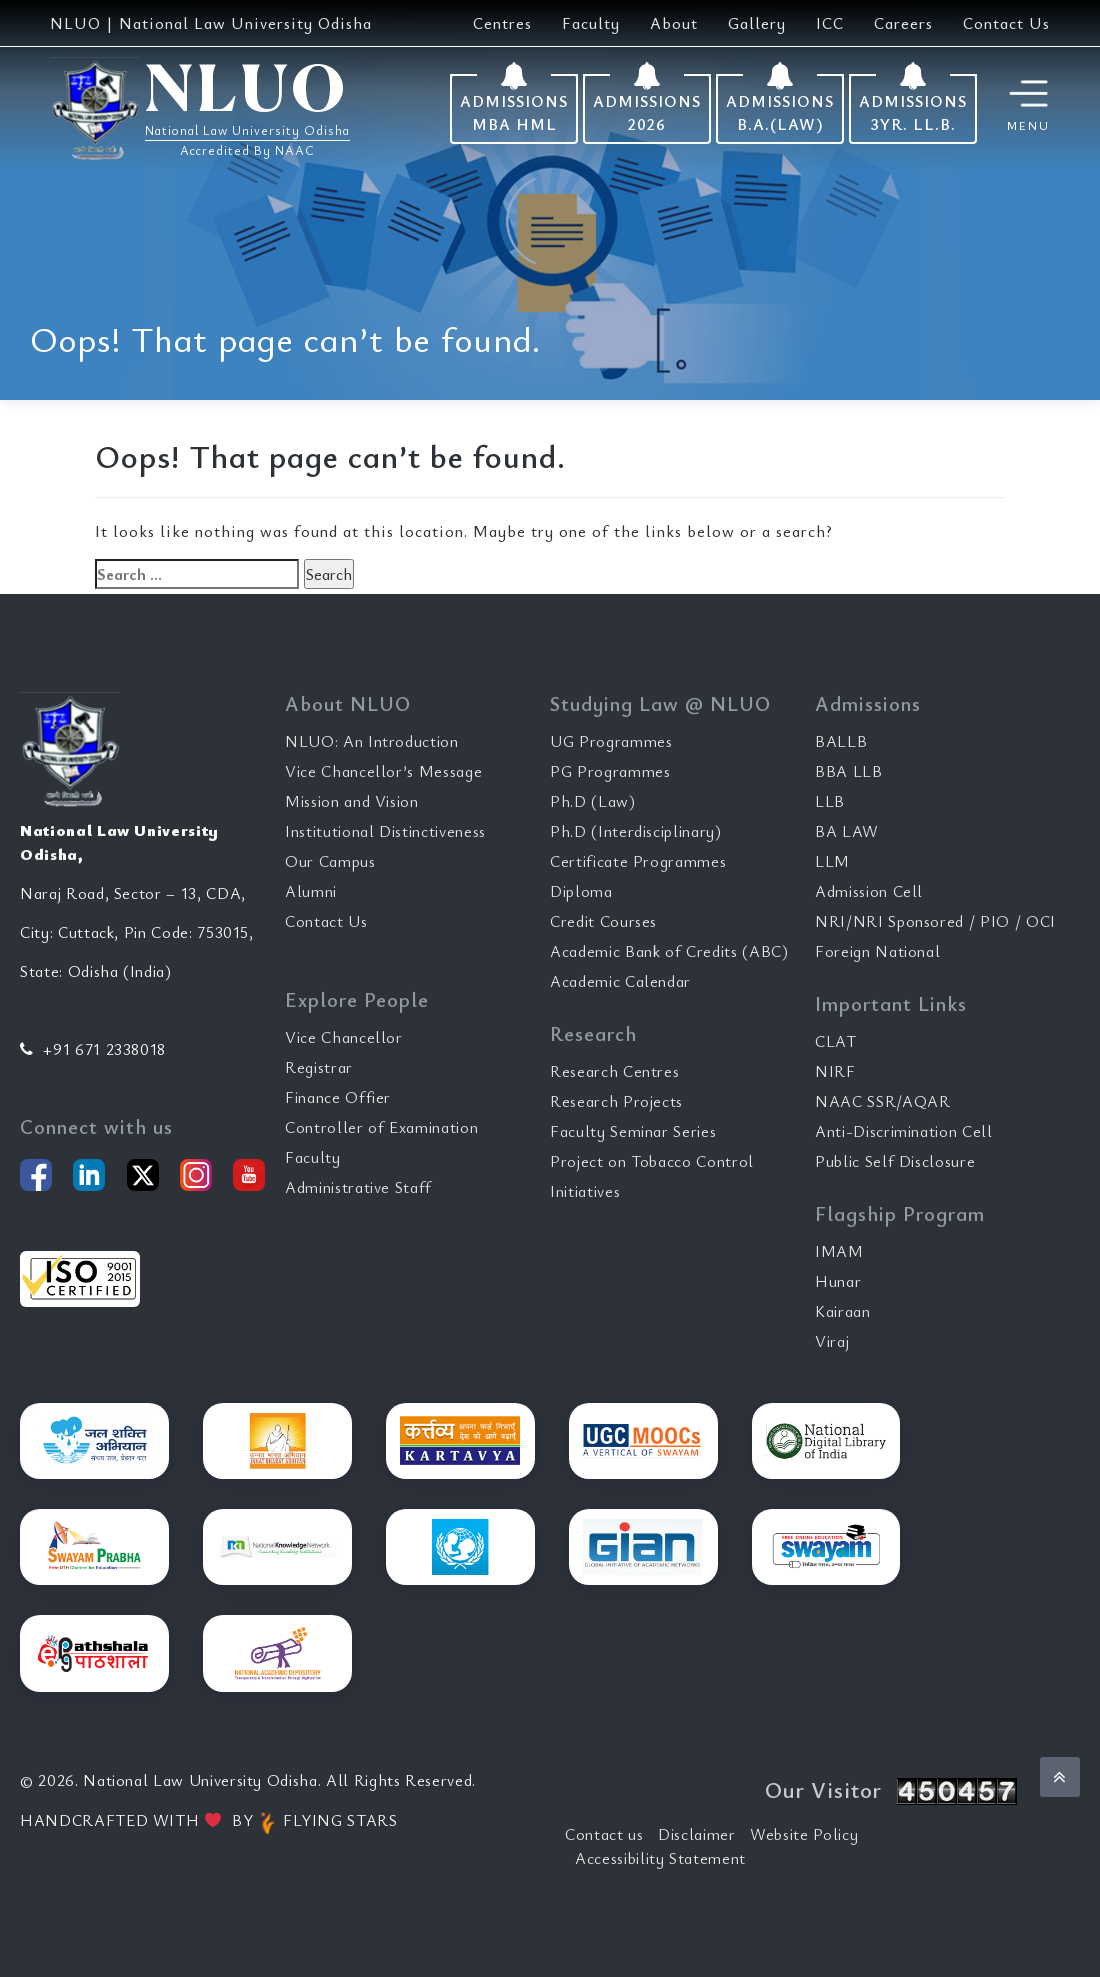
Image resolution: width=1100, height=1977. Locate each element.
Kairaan (843, 1311)
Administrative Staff (358, 1187)
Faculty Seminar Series (633, 1131)
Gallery (757, 23)
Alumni (311, 891)
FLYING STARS (327, 1820)
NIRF (835, 1071)
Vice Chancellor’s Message (383, 771)
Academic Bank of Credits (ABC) (669, 951)
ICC (830, 23)
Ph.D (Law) (593, 801)
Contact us (604, 1834)
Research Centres (614, 1071)
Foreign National (877, 951)
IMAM (839, 1251)
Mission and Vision (352, 801)
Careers (903, 23)
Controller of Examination (381, 1127)
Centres (502, 23)
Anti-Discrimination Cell (904, 1131)
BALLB (841, 741)
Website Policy (804, 1834)
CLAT (836, 1041)
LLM (832, 861)
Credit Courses (603, 921)
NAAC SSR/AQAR (882, 1101)
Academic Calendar (620, 981)
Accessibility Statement (660, 1858)
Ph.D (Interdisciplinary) (636, 831)
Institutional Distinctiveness (385, 831)
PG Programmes (610, 771)
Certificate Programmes (638, 861)
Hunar (838, 1281)
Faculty (591, 23)
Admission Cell (869, 891)
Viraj (832, 1341)
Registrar (319, 1067)
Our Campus (330, 861)
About (674, 23)
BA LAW (847, 831)
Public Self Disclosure (895, 1161)
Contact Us (1006, 23)
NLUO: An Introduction (372, 741)
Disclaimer (697, 1834)
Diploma (581, 891)
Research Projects (616, 1101)
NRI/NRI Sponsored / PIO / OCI (935, 921)
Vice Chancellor (344, 1037)
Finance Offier (338, 1097)
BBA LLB (849, 771)
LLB (830, 801)
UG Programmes (611, 741)
